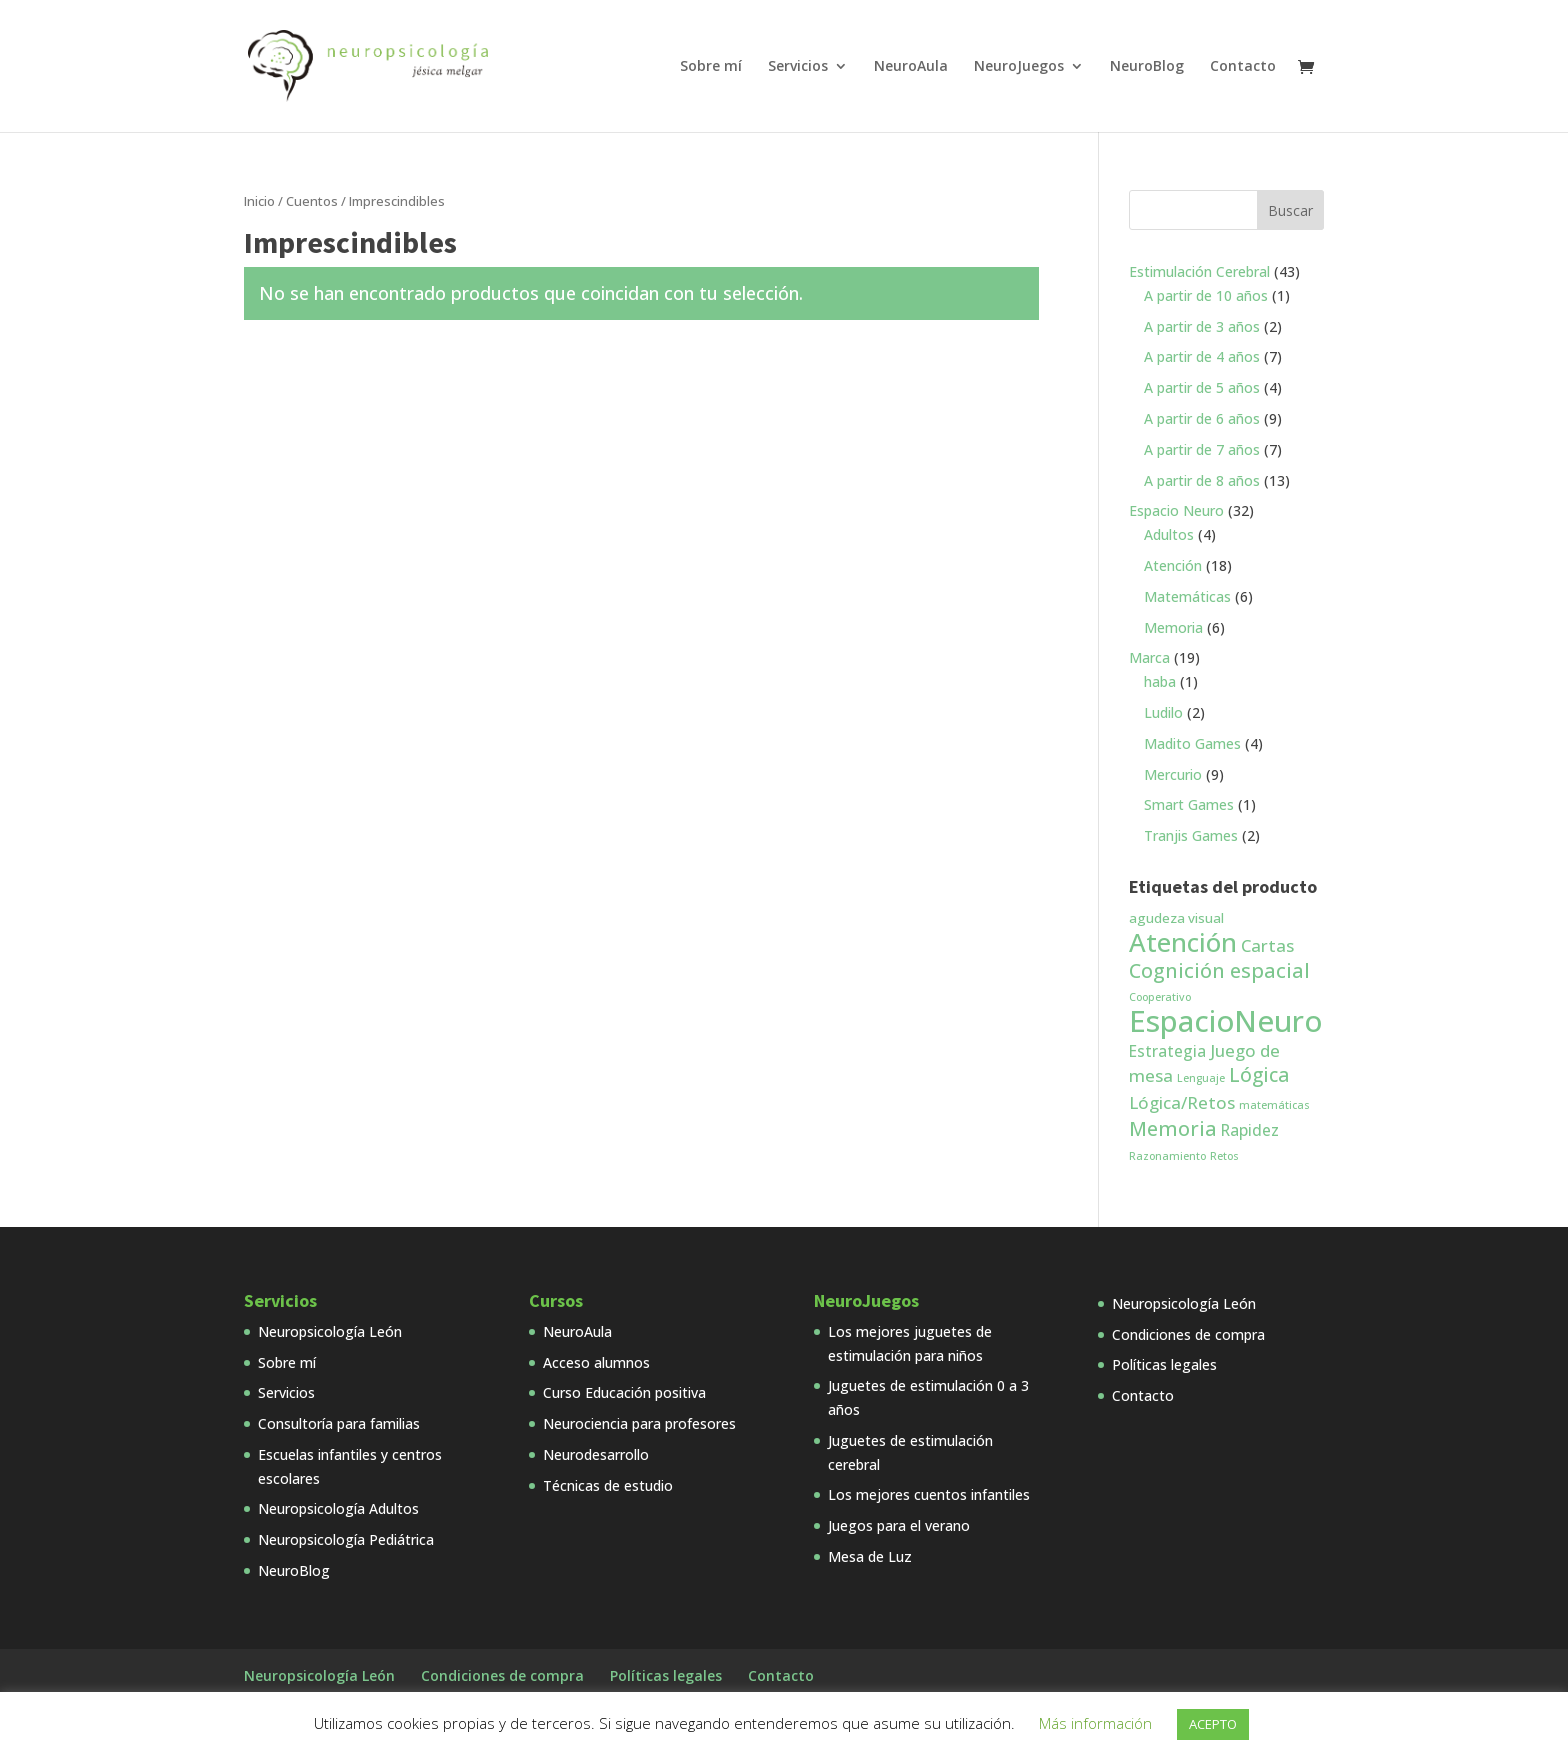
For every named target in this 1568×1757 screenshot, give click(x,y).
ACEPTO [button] (1213, 1724)
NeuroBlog (1147, 67)
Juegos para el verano (899, 1525)
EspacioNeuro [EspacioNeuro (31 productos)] (1225, 1021)
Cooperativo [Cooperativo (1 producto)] (1160, 997)
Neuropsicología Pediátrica (346, 1539)
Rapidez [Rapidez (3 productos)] (1250, 1130)
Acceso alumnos (596, 1362)
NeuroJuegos (1019, 67)
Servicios (798, 67)
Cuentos (312, 201)
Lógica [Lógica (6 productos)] (1259, 1075)
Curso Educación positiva (624, 1392)
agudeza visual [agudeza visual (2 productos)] (1176, 918)
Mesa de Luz (870, 1556)
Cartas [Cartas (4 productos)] (1267, 945)
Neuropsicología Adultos (338, 1508)
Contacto (1243, 67)
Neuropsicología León (330, 1331)
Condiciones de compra (1188, 1334)
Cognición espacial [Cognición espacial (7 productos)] (1219, 970)
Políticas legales (1164, 1364)
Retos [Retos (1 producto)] (1224, 1156)
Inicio (259, 201)
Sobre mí (711, 67)
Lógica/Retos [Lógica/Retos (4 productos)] (1182, 1102)
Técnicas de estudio (608, 1485)
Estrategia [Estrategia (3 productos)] (1167, 1051)
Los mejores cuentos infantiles (929, 1494)
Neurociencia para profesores (639, 1423)
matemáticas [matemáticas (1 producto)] (1274, 1105)
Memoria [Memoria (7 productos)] (1173, 1128)
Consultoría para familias (339, 1423)
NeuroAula (911, 67)
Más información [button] (1095, 1723)
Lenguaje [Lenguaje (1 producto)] (1201, 1078)
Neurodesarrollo (596, 1454)
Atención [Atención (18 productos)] (1183, 942)
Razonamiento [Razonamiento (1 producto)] (1167, 1156)
